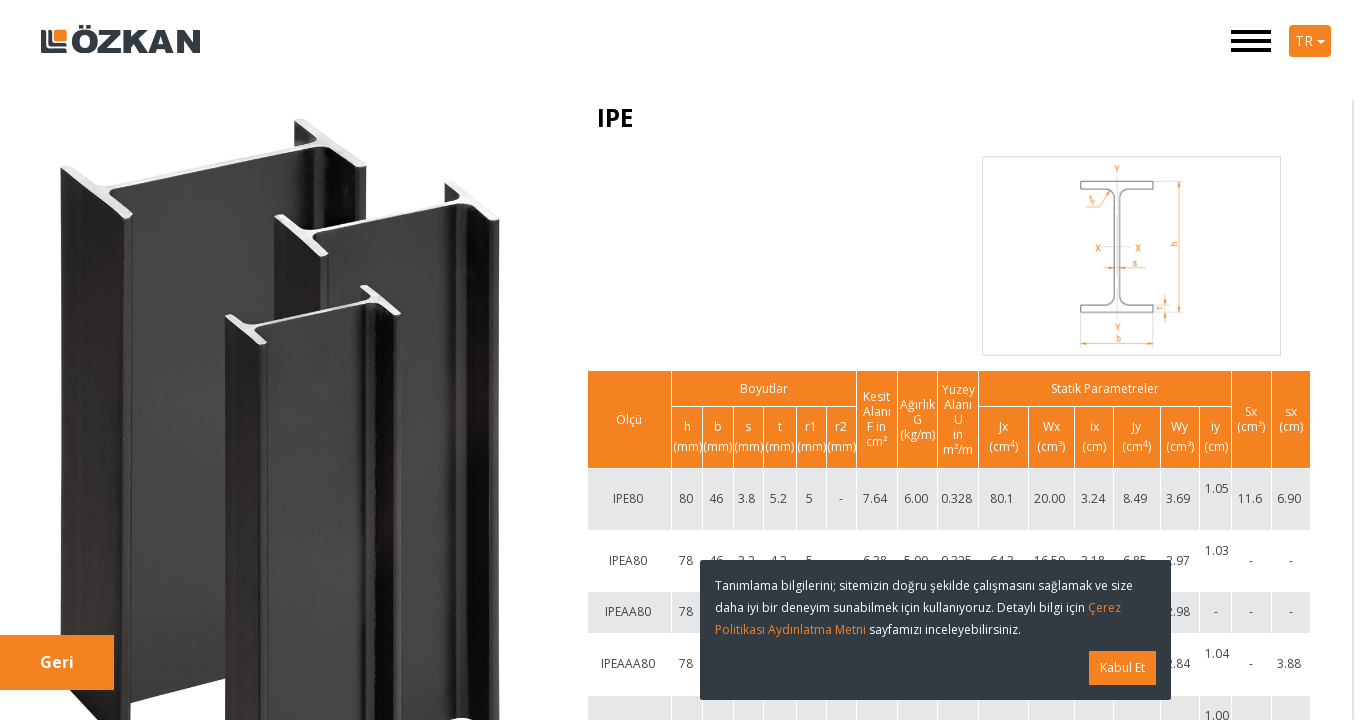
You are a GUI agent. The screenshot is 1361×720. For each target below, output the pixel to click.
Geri (57, 662)
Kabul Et (1122, 667)
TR (1310, 40)
